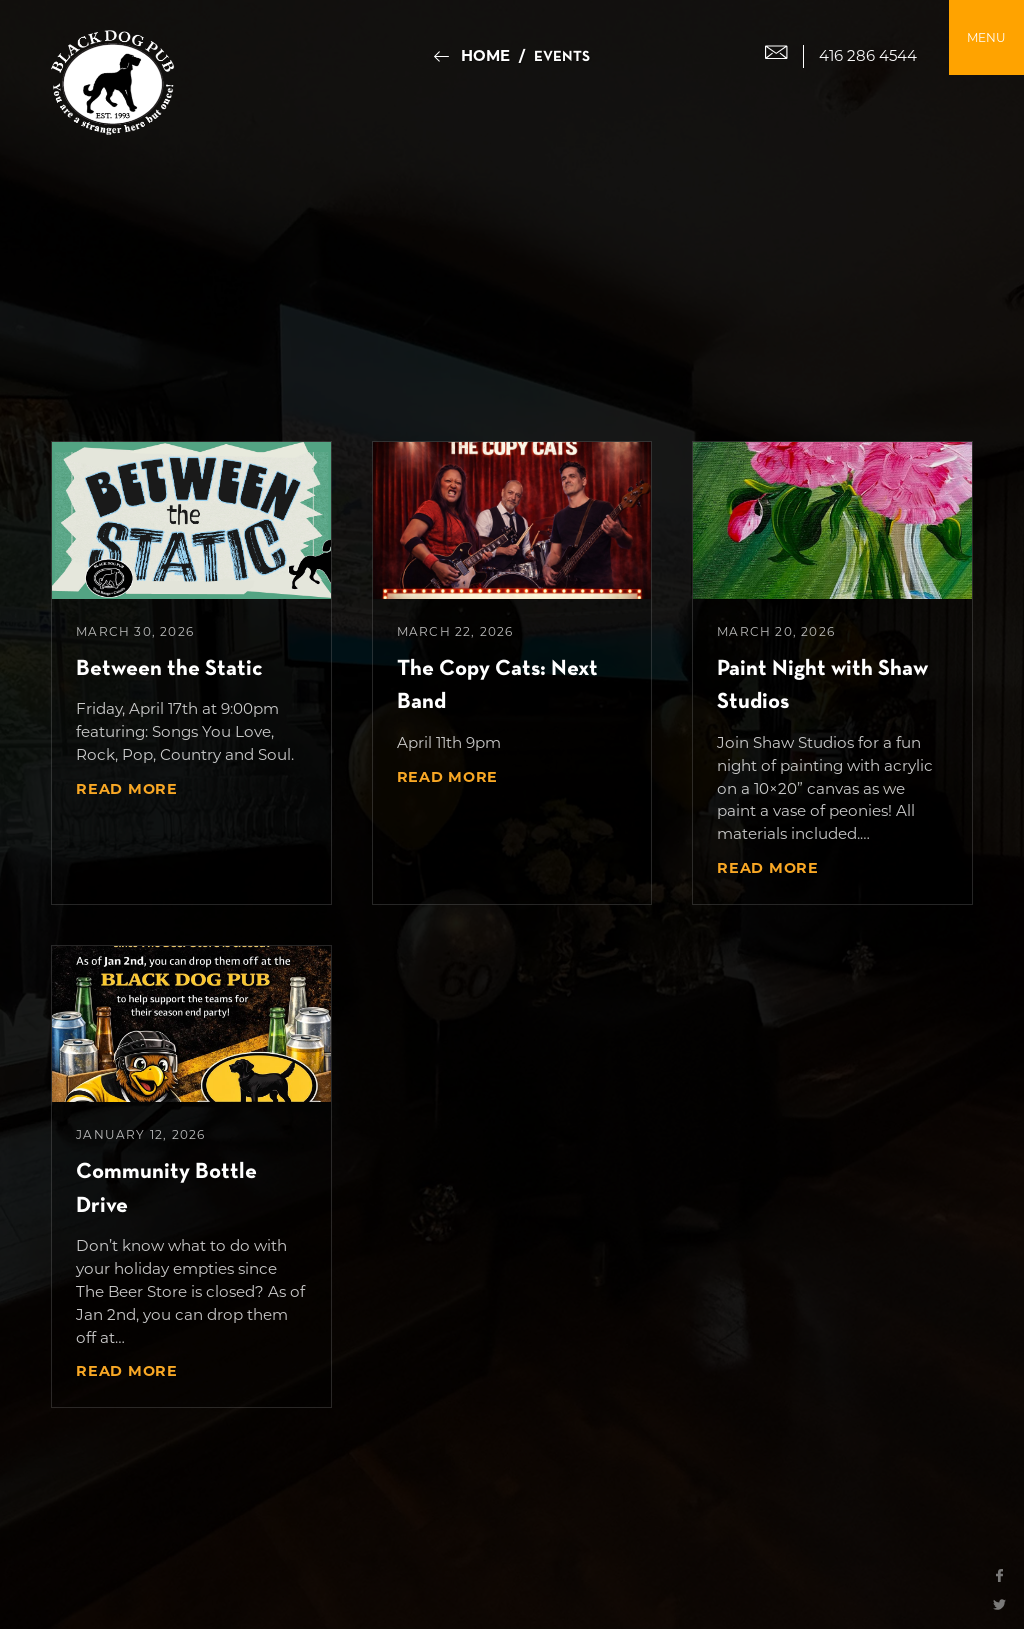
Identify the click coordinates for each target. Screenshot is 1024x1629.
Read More (126, 789)
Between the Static (169, 669)
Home (485, 55)
